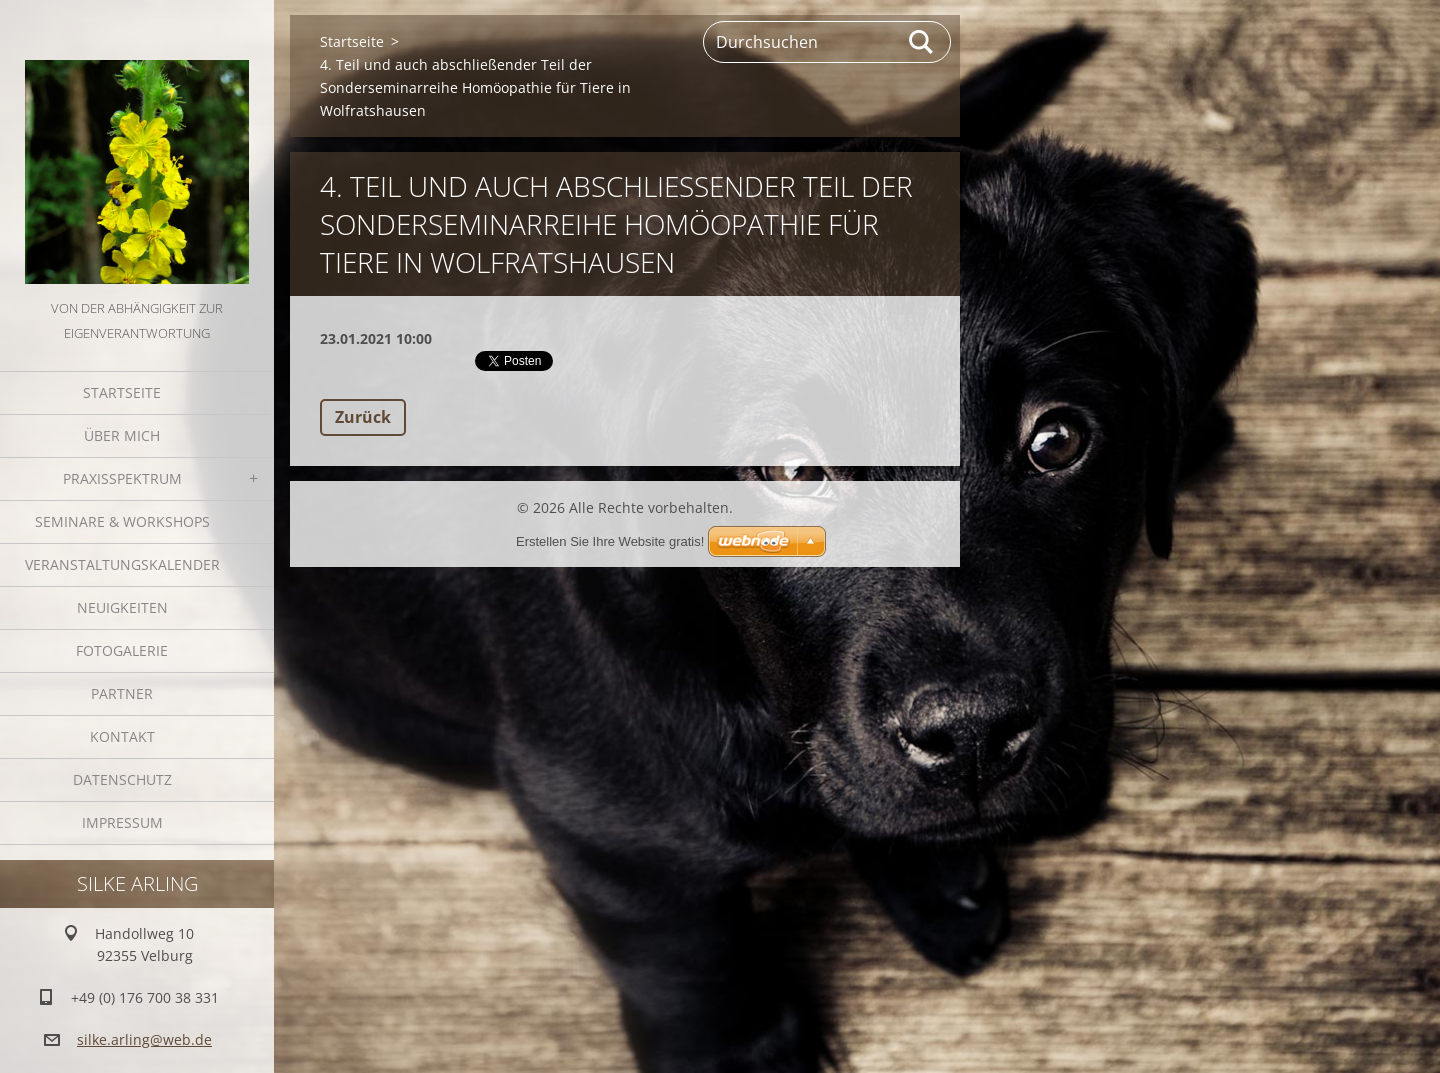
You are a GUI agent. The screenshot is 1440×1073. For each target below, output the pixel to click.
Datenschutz (122, 779)
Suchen (922, 42)
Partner (122, 693)
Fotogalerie (122, 650)
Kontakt (122, 736)
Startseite (122, 392)
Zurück (363, 417)
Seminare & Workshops (122, 521)
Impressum (122, 822)
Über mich (122, 435)
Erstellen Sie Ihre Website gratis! (610, 541)
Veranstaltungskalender (122, 564)
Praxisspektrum (122, 478)
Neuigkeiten (122, 607)
